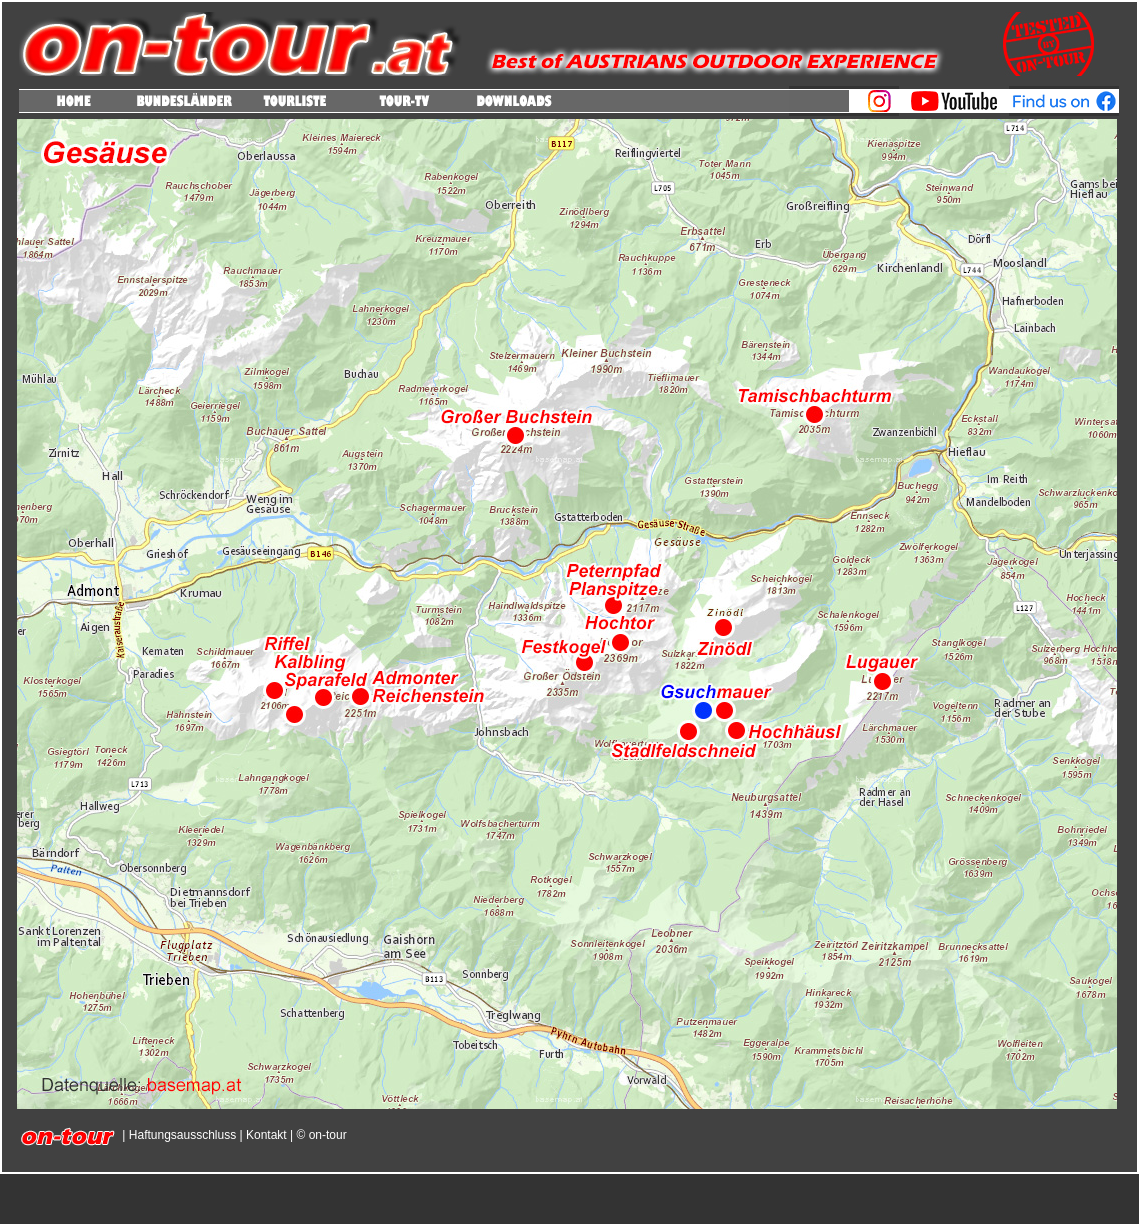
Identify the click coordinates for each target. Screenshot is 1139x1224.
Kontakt (266, 1135)
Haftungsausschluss (182, 1135)
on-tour (325, 1135)
